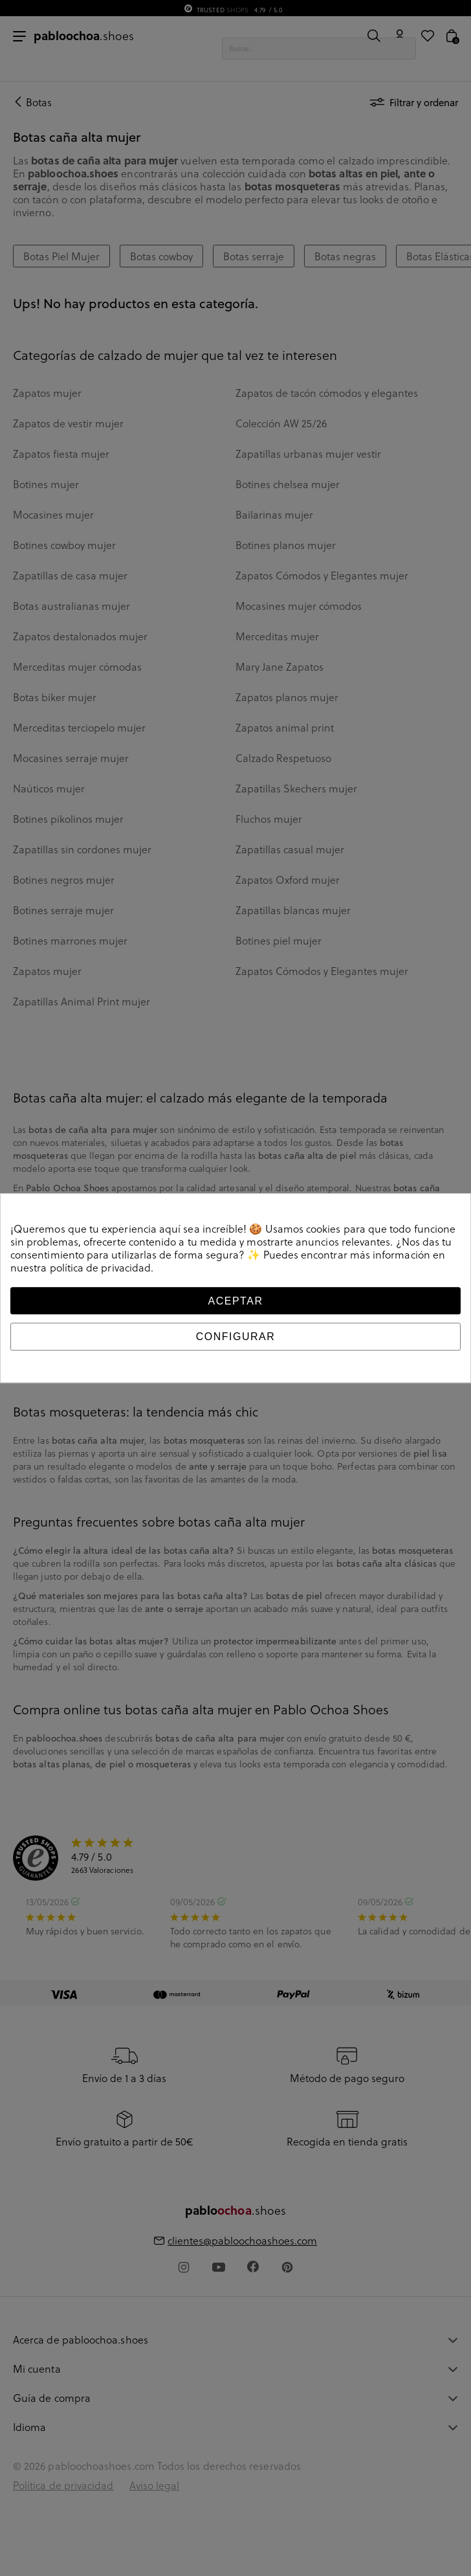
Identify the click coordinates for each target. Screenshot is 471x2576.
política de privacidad (100, 1267)
